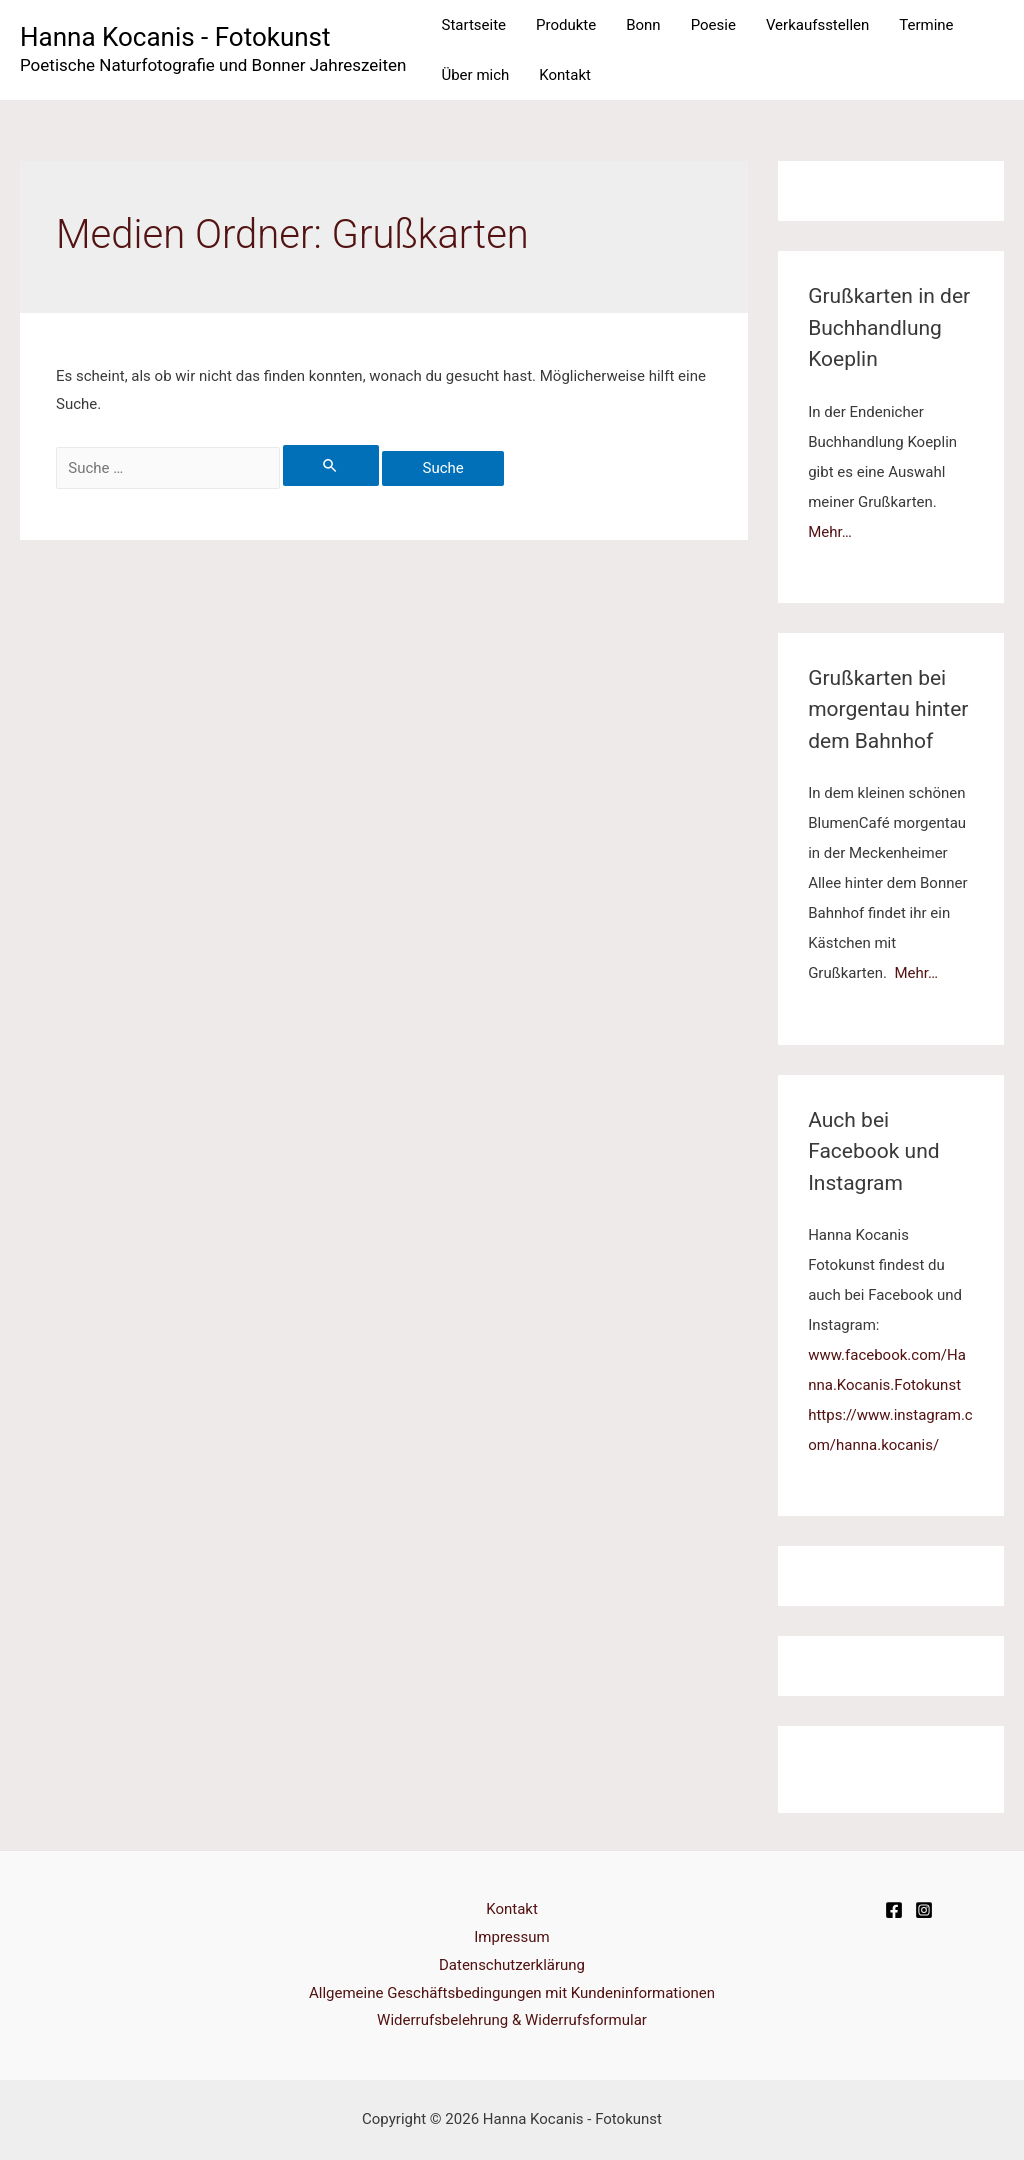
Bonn (643, 25)
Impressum (511, 1937)
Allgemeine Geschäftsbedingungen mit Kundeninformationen (512, 1993)
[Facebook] (894, 1910)
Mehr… (830, 532)
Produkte (566, 25)
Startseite (473, 25)
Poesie (713, 25)
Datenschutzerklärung (512, 1965)
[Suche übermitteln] (331, 465)
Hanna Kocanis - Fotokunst (175, 37)
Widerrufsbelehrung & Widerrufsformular (512, 2020)
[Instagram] (924, 1910)
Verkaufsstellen (817, 25)
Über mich (475, 75)
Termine (926, 25)
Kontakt (565, 75)
